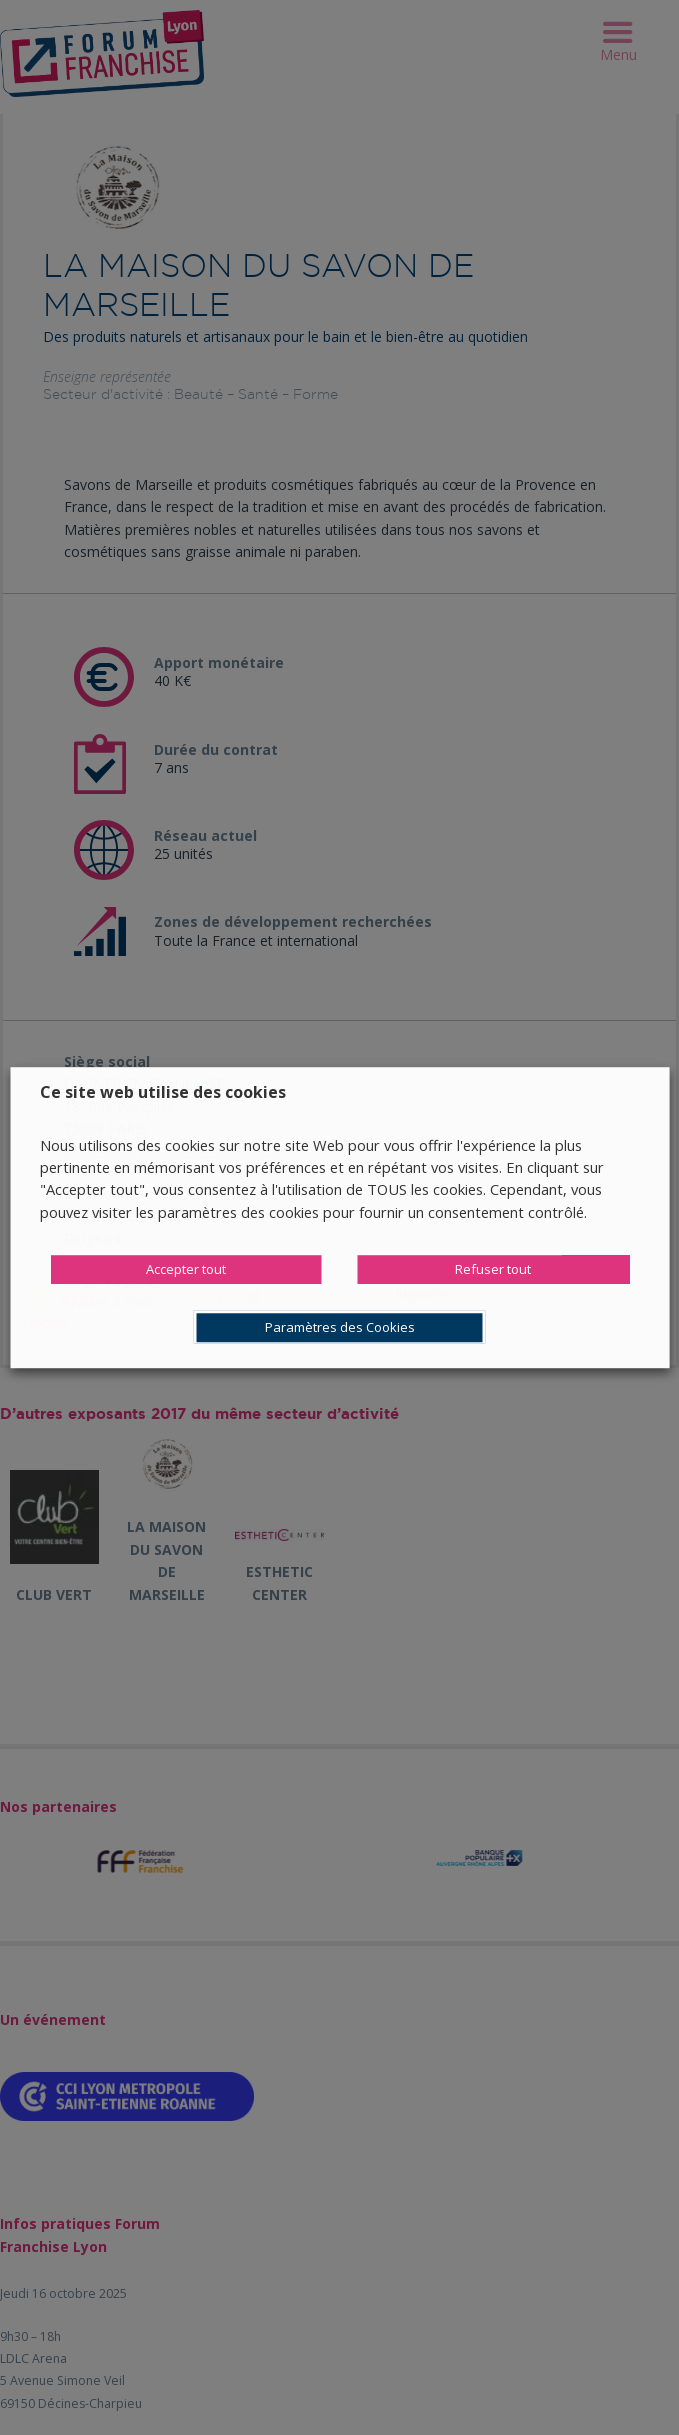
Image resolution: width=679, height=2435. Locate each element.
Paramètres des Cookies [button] (340, 1327)
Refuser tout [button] (493, 1269)
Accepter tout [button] (186, 1269)
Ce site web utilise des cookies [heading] (163, 1092)
